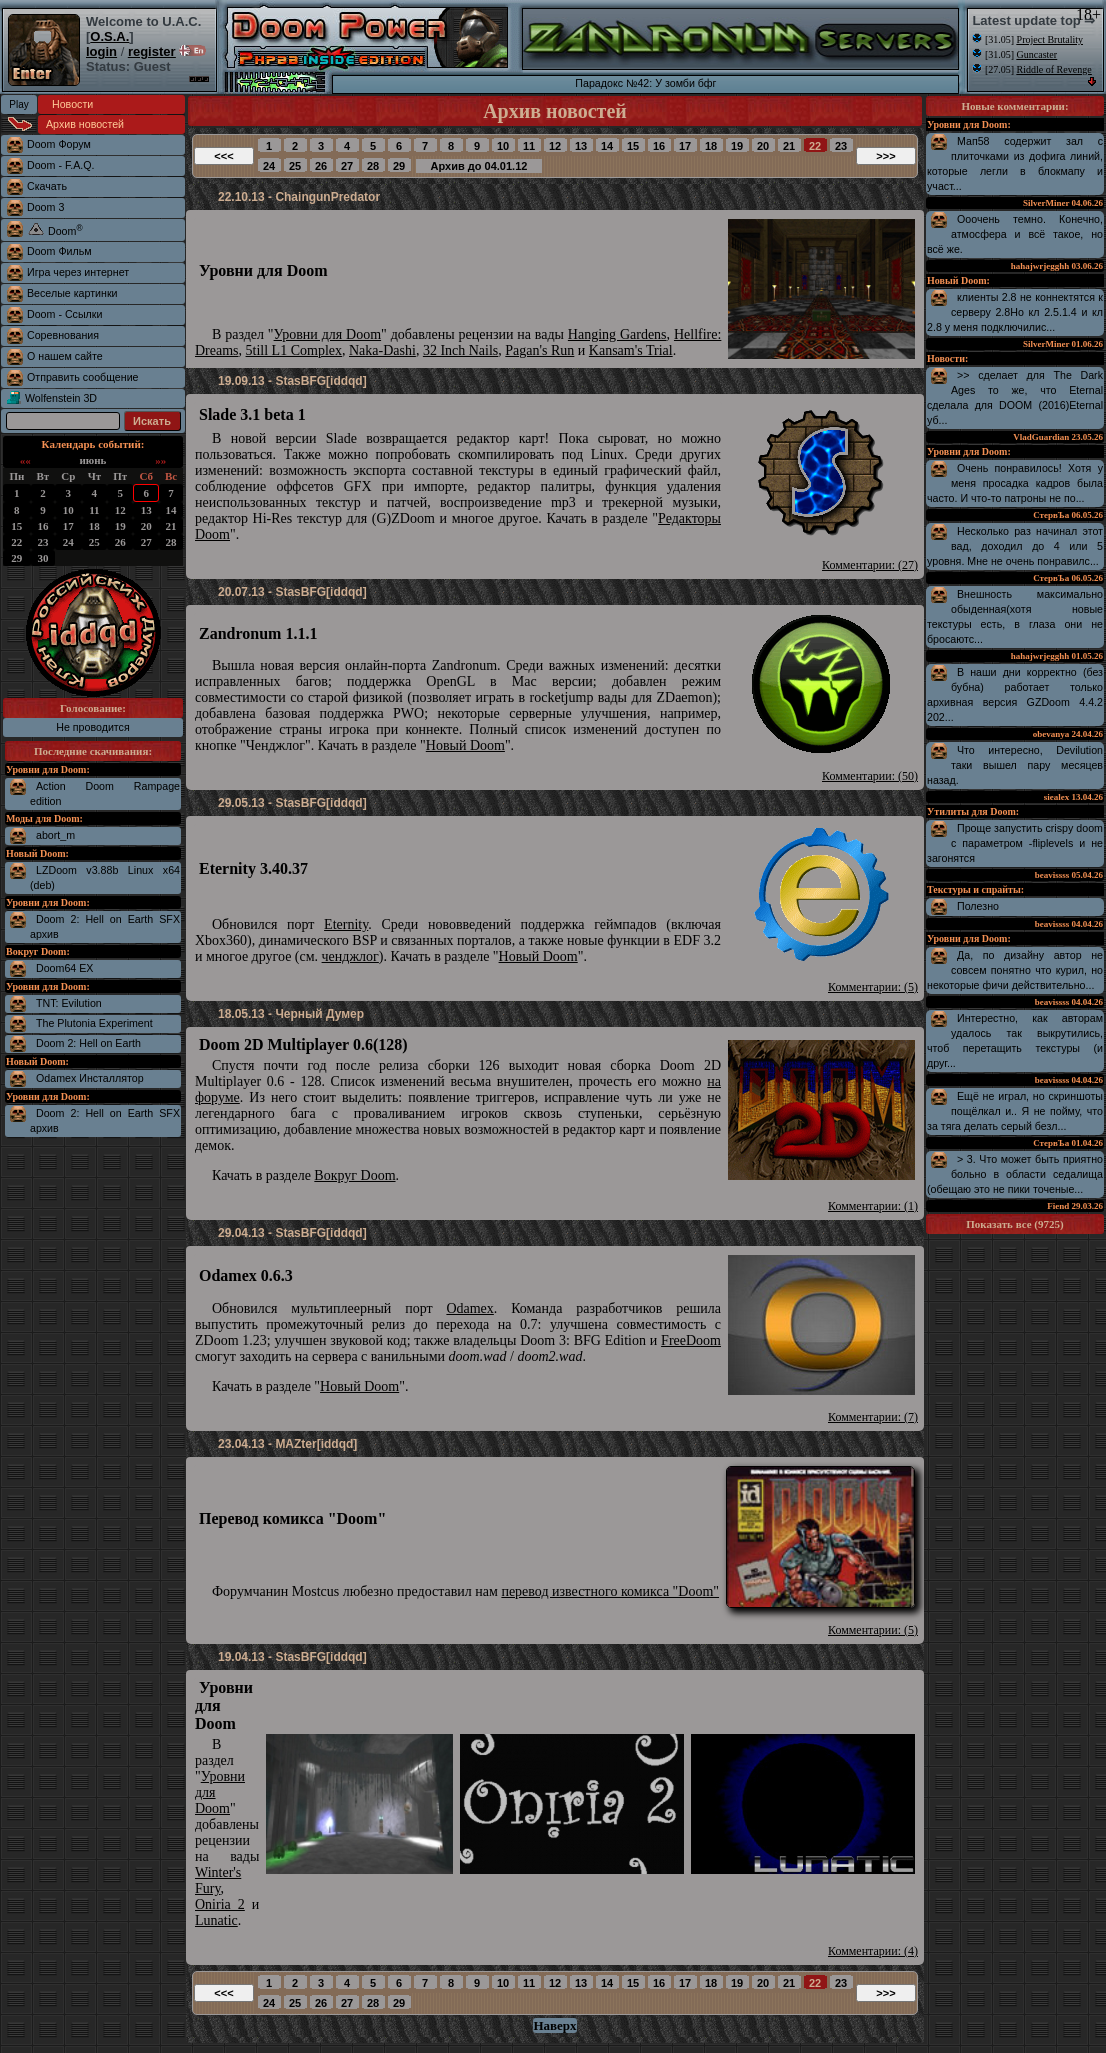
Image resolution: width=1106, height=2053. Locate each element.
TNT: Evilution (69, 1003)
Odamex (469, 1308)
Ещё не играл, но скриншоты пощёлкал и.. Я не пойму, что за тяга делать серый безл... (1015, 1111)
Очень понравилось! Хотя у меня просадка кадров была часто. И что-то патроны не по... (1015, 483)
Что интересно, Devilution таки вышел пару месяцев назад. (1015, 765)
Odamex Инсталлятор (90, 1078)
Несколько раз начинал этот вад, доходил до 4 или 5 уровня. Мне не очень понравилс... (1015, 546)
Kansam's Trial (631, 350)
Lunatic (216, 1920)
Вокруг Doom (354, 1175)
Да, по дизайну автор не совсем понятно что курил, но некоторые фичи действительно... (1015, 970)
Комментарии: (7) (873, 1417)
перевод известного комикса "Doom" (610, 1591)
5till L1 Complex (294, 350)
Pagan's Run (539, 350)
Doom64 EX (64, 968)
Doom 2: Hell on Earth (88, 1043)
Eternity (346, 924)
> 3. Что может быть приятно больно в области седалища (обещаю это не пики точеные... (1015, 1174)
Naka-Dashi (382, 350)
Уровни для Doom (328, 334)
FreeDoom (691, 1340)
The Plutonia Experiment (94, 1023)
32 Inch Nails (460, 350)
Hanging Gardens (617, 334)
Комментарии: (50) (870, 776)
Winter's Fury (218, 1880)
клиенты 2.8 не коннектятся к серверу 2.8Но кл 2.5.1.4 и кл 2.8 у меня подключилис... (1015, 312)
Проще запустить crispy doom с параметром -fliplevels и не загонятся (1015, 843)
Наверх (554, 2025)
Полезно (978, 906)
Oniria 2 (220, 1904)
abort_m (55, 835)
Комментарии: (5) (873, 987)
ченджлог (350, 956)
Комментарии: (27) (870, 565)
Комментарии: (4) (873, 1951)
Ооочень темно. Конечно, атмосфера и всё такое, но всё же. (1015, 234)
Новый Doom (465, 745)
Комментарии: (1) (873, 1206)
